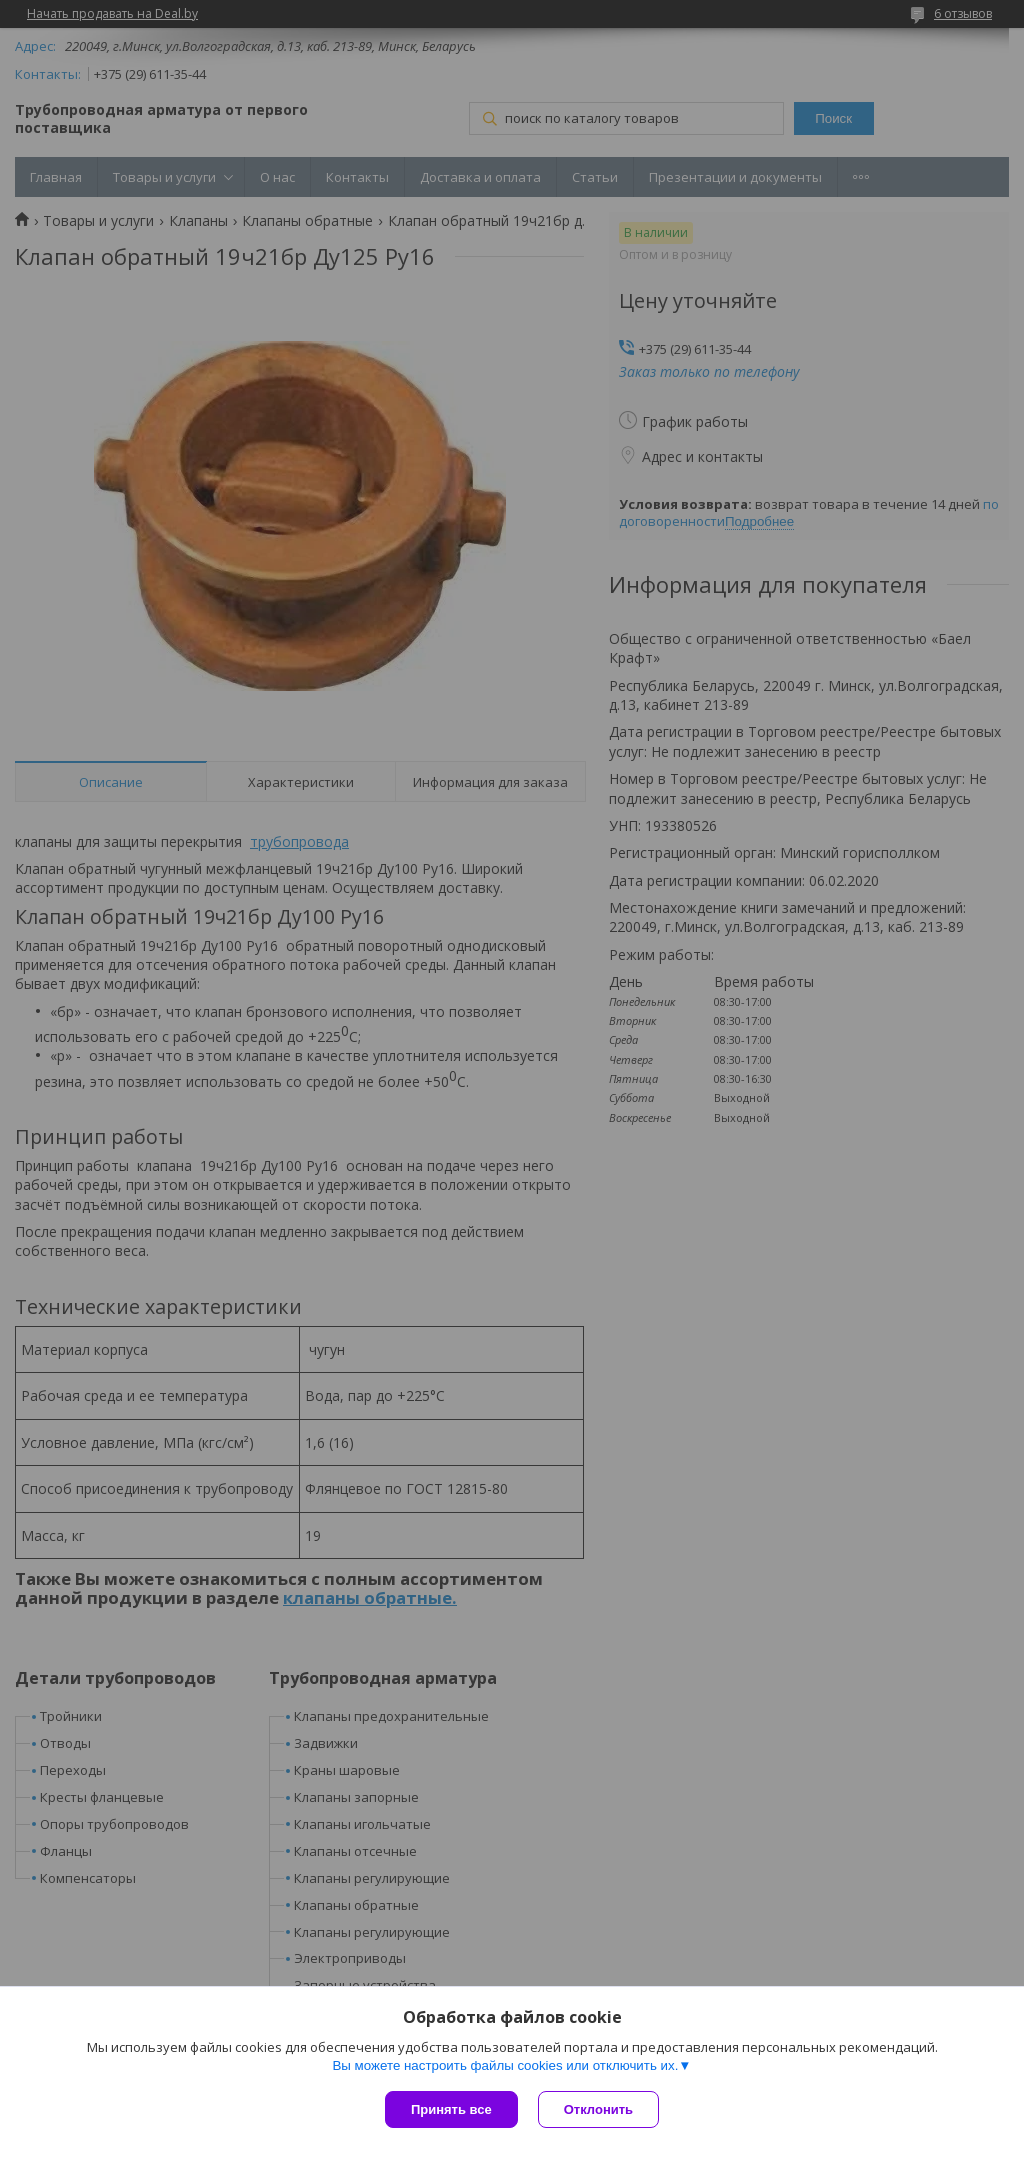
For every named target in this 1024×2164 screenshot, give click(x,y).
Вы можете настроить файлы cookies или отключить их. (505, 2065)
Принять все (451, 2109)
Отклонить (598, 2109)
